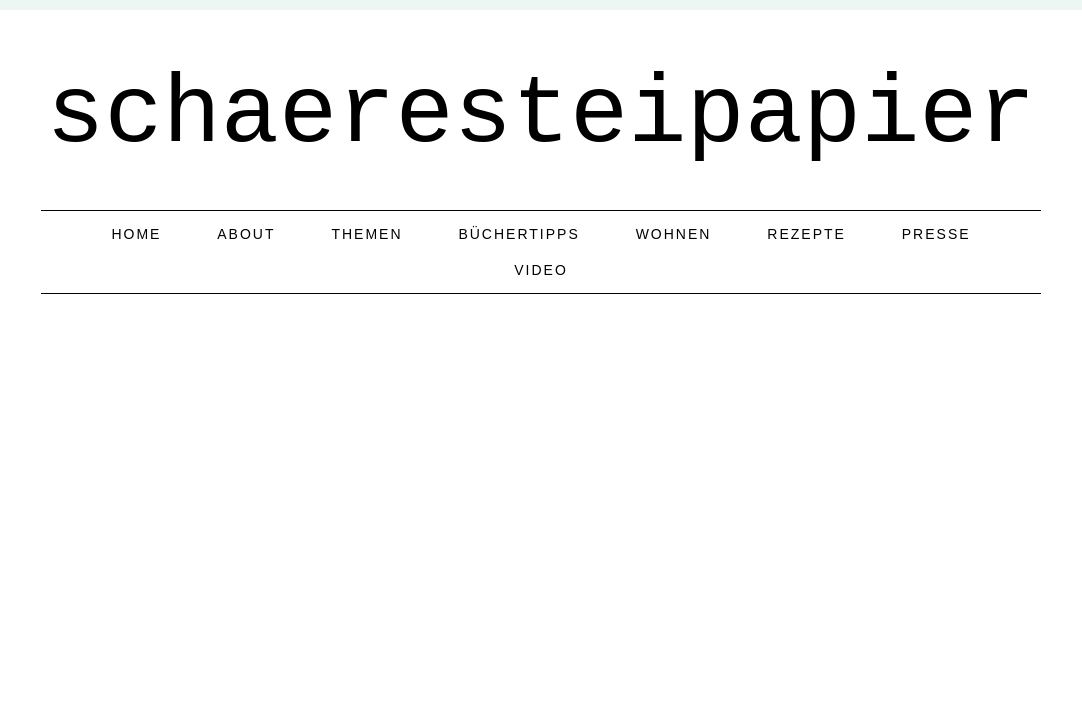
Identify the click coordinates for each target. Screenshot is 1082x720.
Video (541, 270)
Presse (936, 234)
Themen (366, 234)
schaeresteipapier (541, 115)
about (246, 234)
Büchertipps (518, 234)
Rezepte (806, 234)
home (136, 234)
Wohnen (674, 234)
